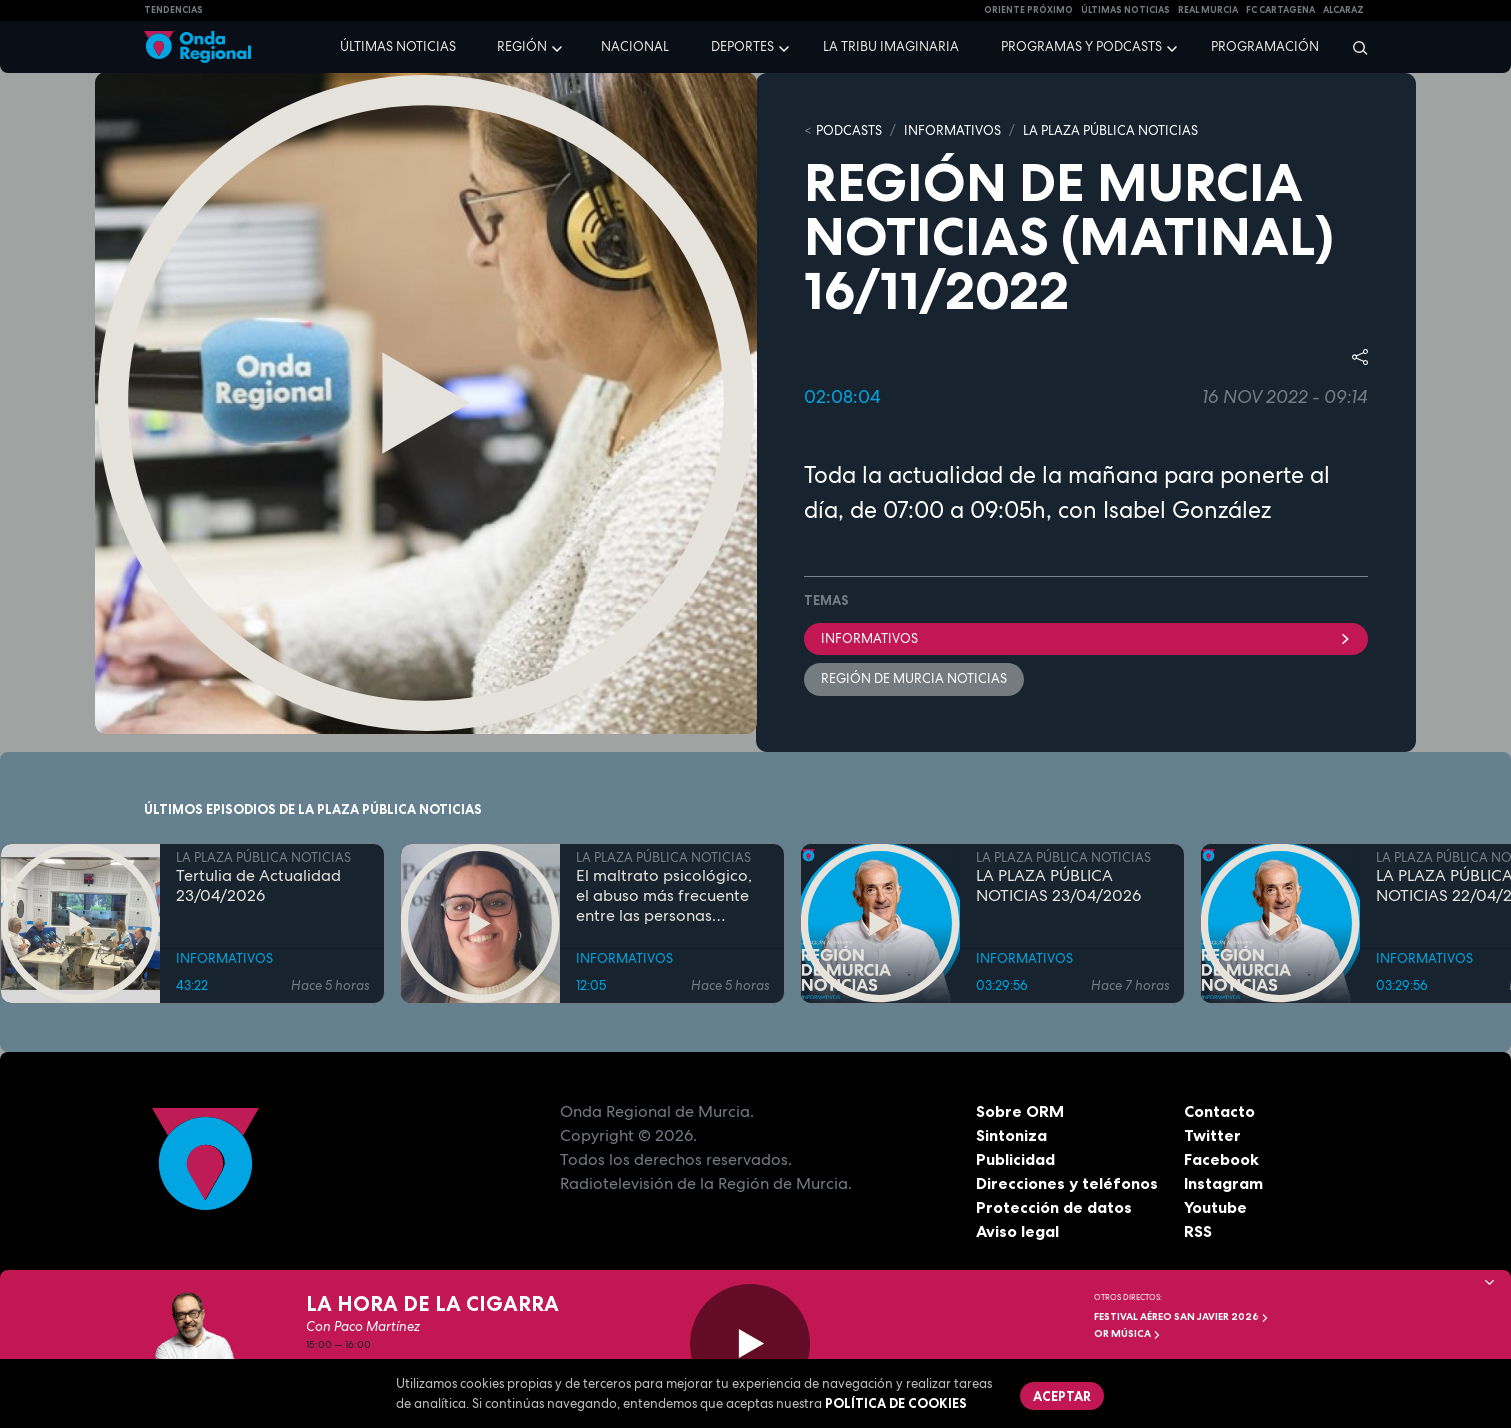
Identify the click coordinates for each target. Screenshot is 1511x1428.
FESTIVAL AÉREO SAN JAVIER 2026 (1181, 1316)
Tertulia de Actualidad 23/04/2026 (258, 886)
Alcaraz (1343, 10)
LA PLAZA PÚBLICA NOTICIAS (1110, 130)
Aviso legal (1017, 1231)
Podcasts (849, 130)
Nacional (635, 46)
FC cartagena (1280, 10)
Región (522, 46)
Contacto (1219, 1111)
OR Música (1127, 1333)
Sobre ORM (1020, 1111)
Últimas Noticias (1125, 10)
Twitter (1212, 1135)
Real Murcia (1208, 10)
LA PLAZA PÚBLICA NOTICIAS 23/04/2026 (1058, 886)
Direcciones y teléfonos (1067, 1183)
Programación (1265, 46)
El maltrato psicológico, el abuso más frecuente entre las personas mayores (664, 896)
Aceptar (1062, 1396)
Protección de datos (1054, 1207)
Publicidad (1015, 1159)
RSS (1198, 1231)
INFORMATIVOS (952, 130)
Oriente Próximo (1028, 10)
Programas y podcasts (1081, 46)
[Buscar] (1353, 47)
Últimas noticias (398, 46)
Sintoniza (1011, 1135)
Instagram (1223, 1183)
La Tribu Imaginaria (891, 46)
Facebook (1221, 1159)
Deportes (742, 46)
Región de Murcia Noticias (914, 678)
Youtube (1215, 1207)
